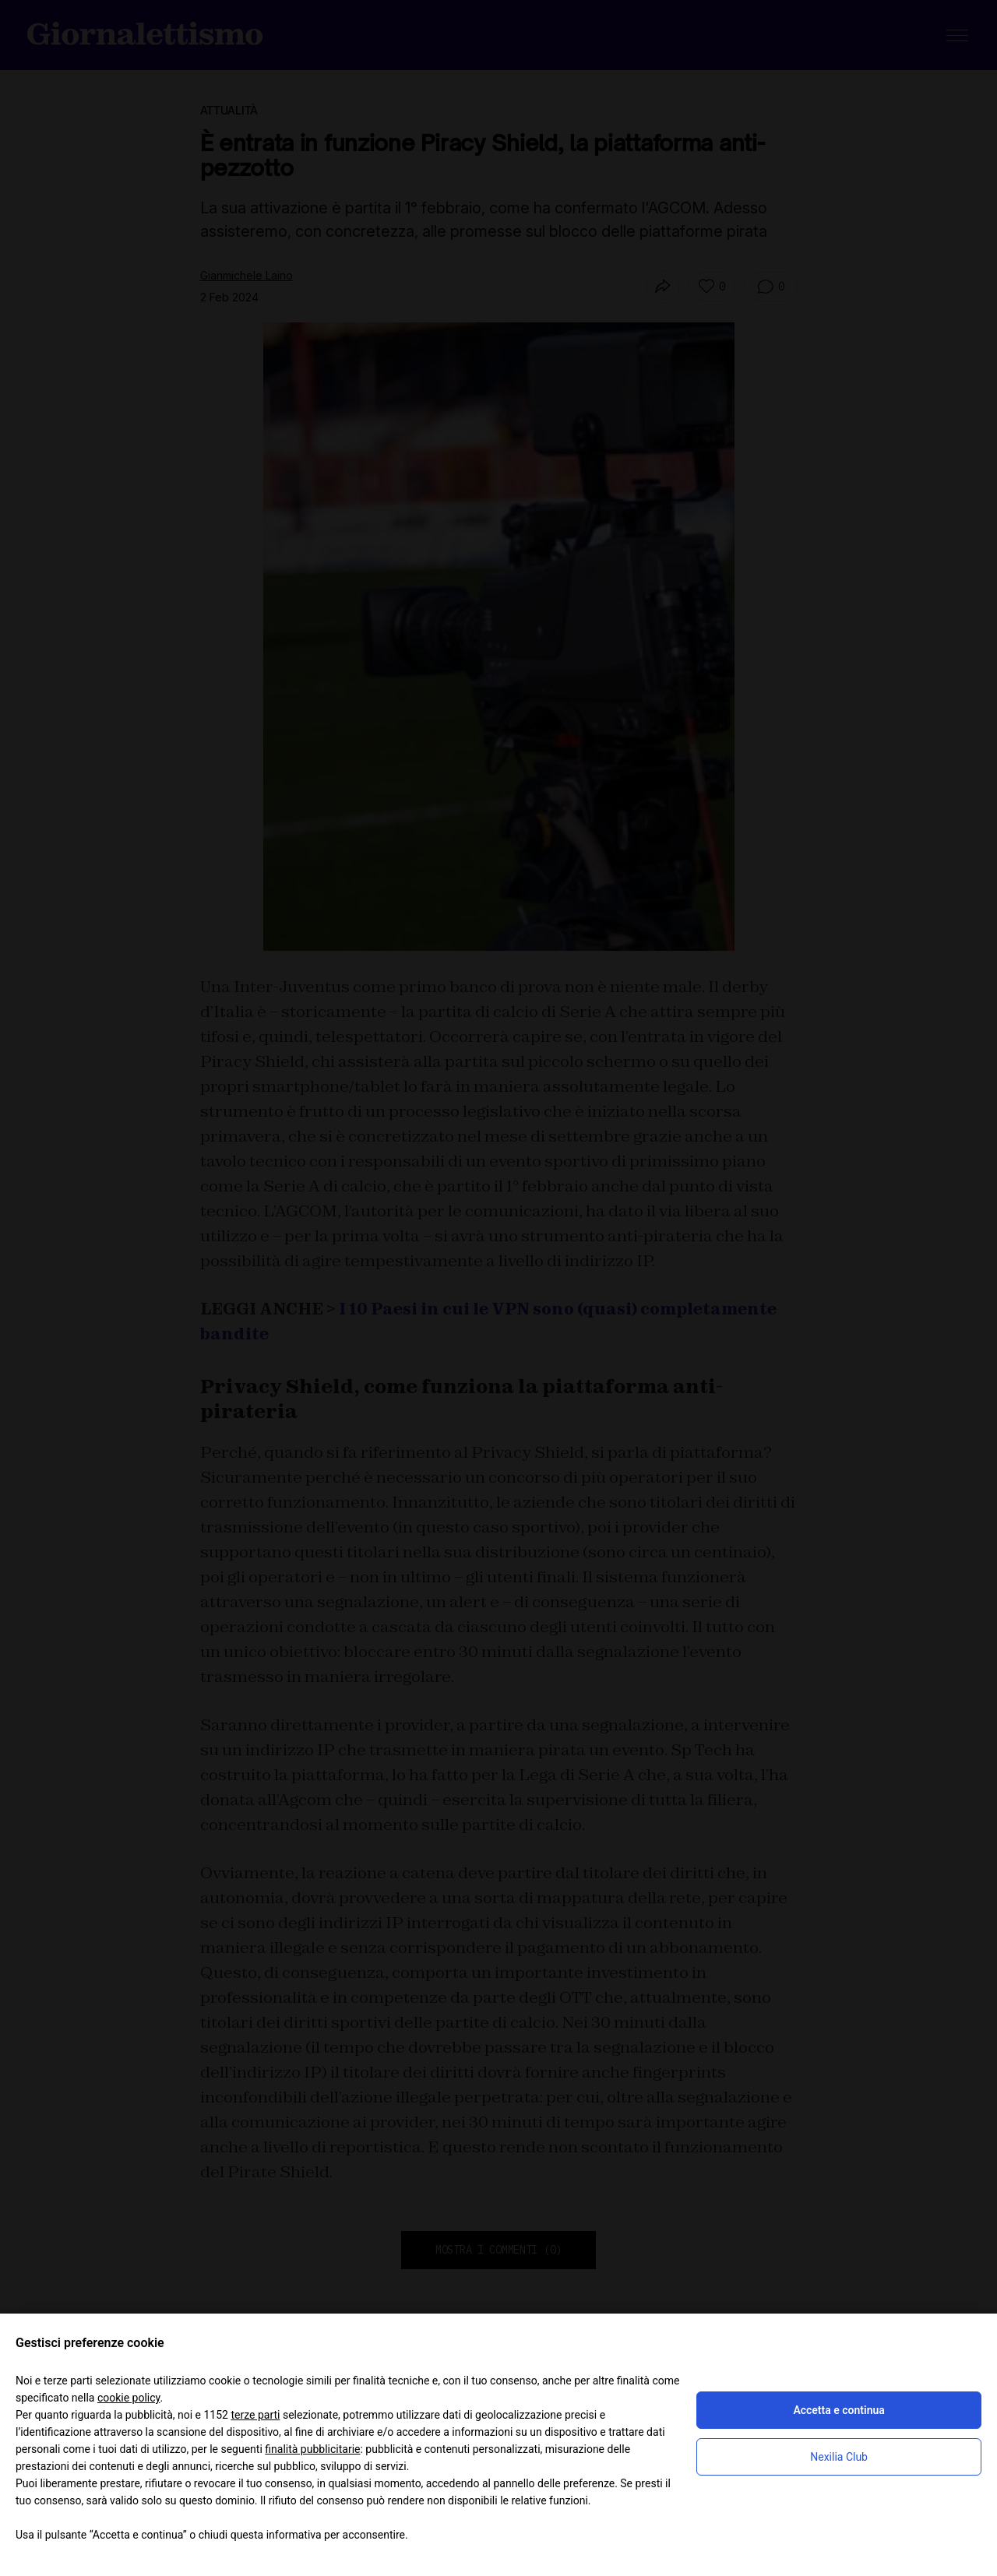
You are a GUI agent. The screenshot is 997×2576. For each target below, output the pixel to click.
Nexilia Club (839, 2457)
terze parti (255, 2415)
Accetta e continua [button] (838, 2410)
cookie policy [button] (128, 2397)
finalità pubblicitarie (312, 2449)
